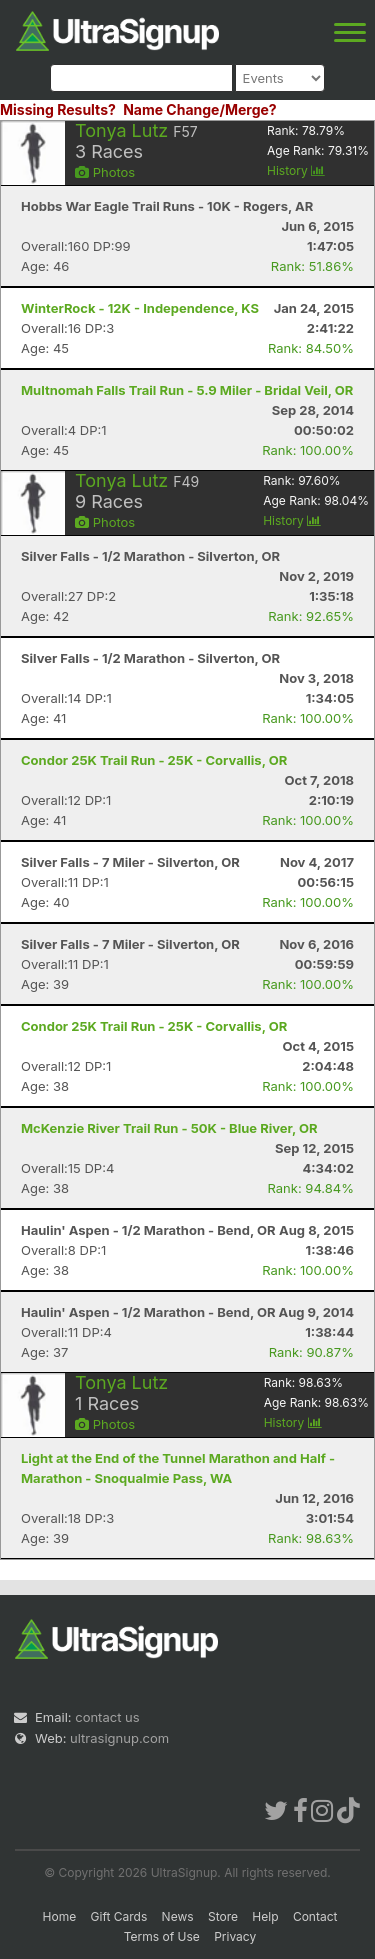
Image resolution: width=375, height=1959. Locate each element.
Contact (315, 1916)
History (296, 170)
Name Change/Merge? (200, 109)
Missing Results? (58, 109)
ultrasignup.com (119, 1738)
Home (60, 1916)
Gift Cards (119, 1916)
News (178, 1916)
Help (265, 1916)
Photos (105, 172)
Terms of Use (162, 1936)
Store (223, 1916)
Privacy (235, 1936)
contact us (107, 1717)
